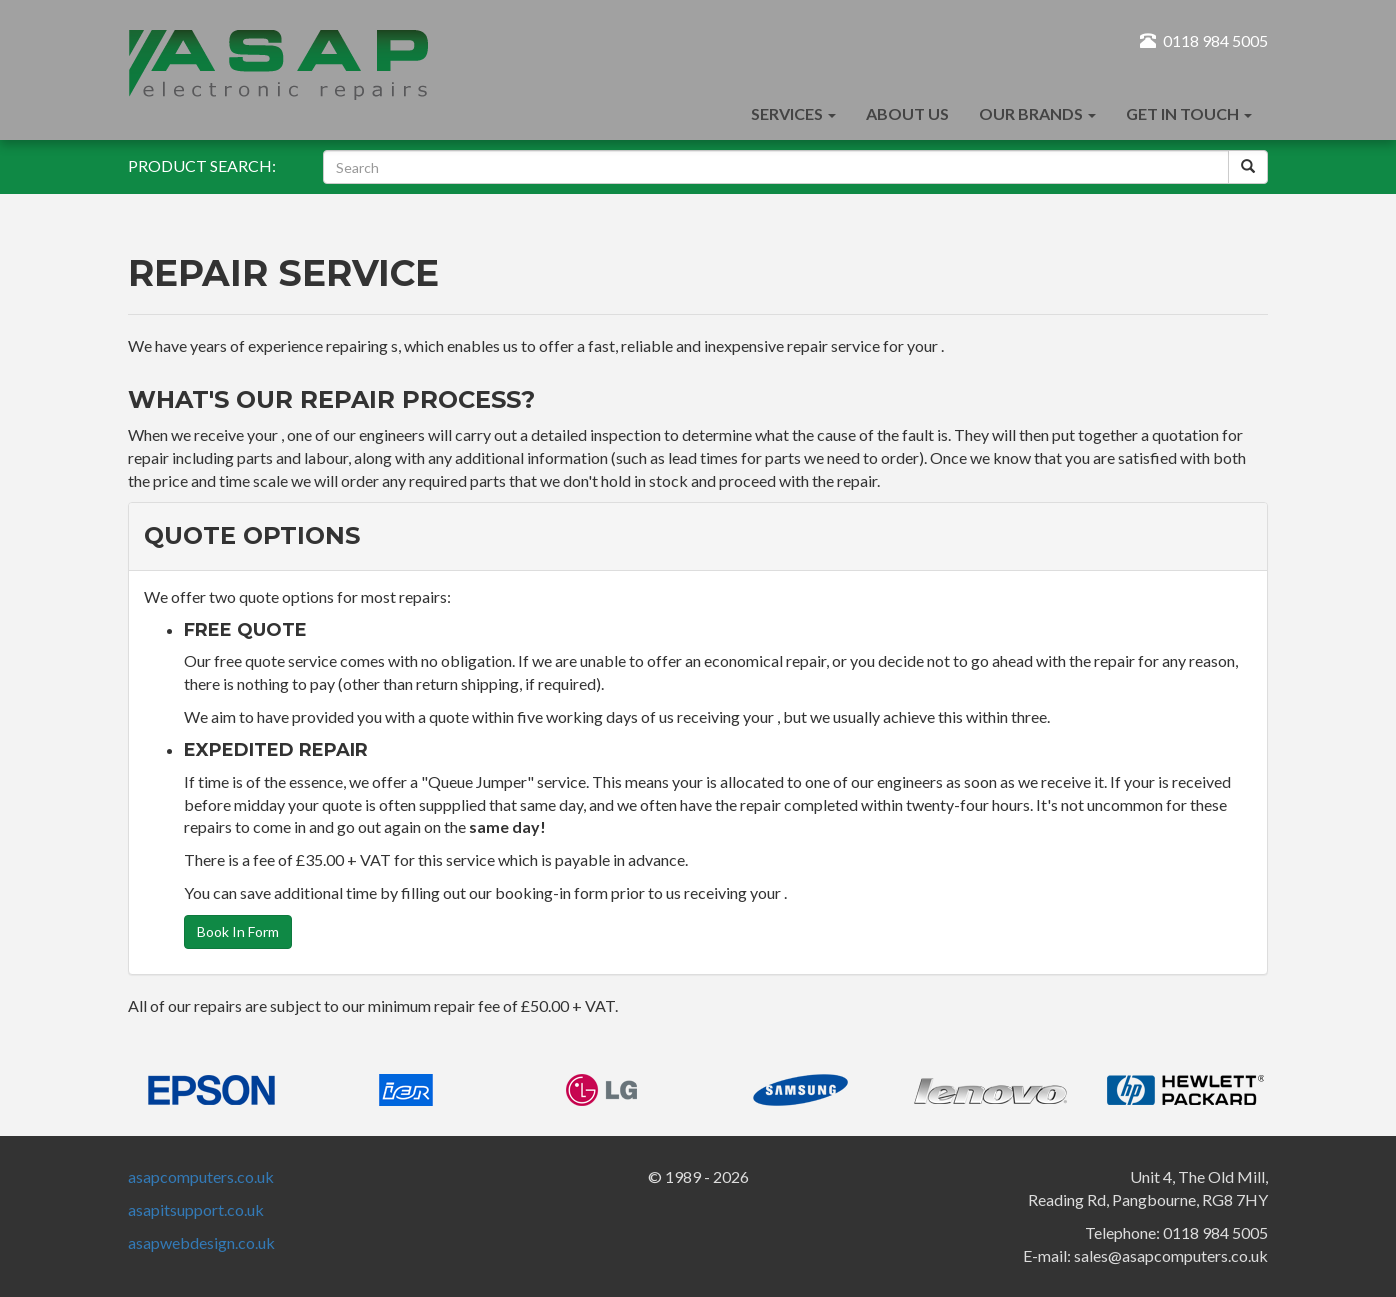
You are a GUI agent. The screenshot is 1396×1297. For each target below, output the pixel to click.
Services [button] (793, 113)
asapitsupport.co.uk (196, 1209)
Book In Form (238, 931)
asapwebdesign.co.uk (201, 1242)
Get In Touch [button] (1189, 113)
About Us (907, 113)
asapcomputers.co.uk (201, 1176)
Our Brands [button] (1037, 113)
